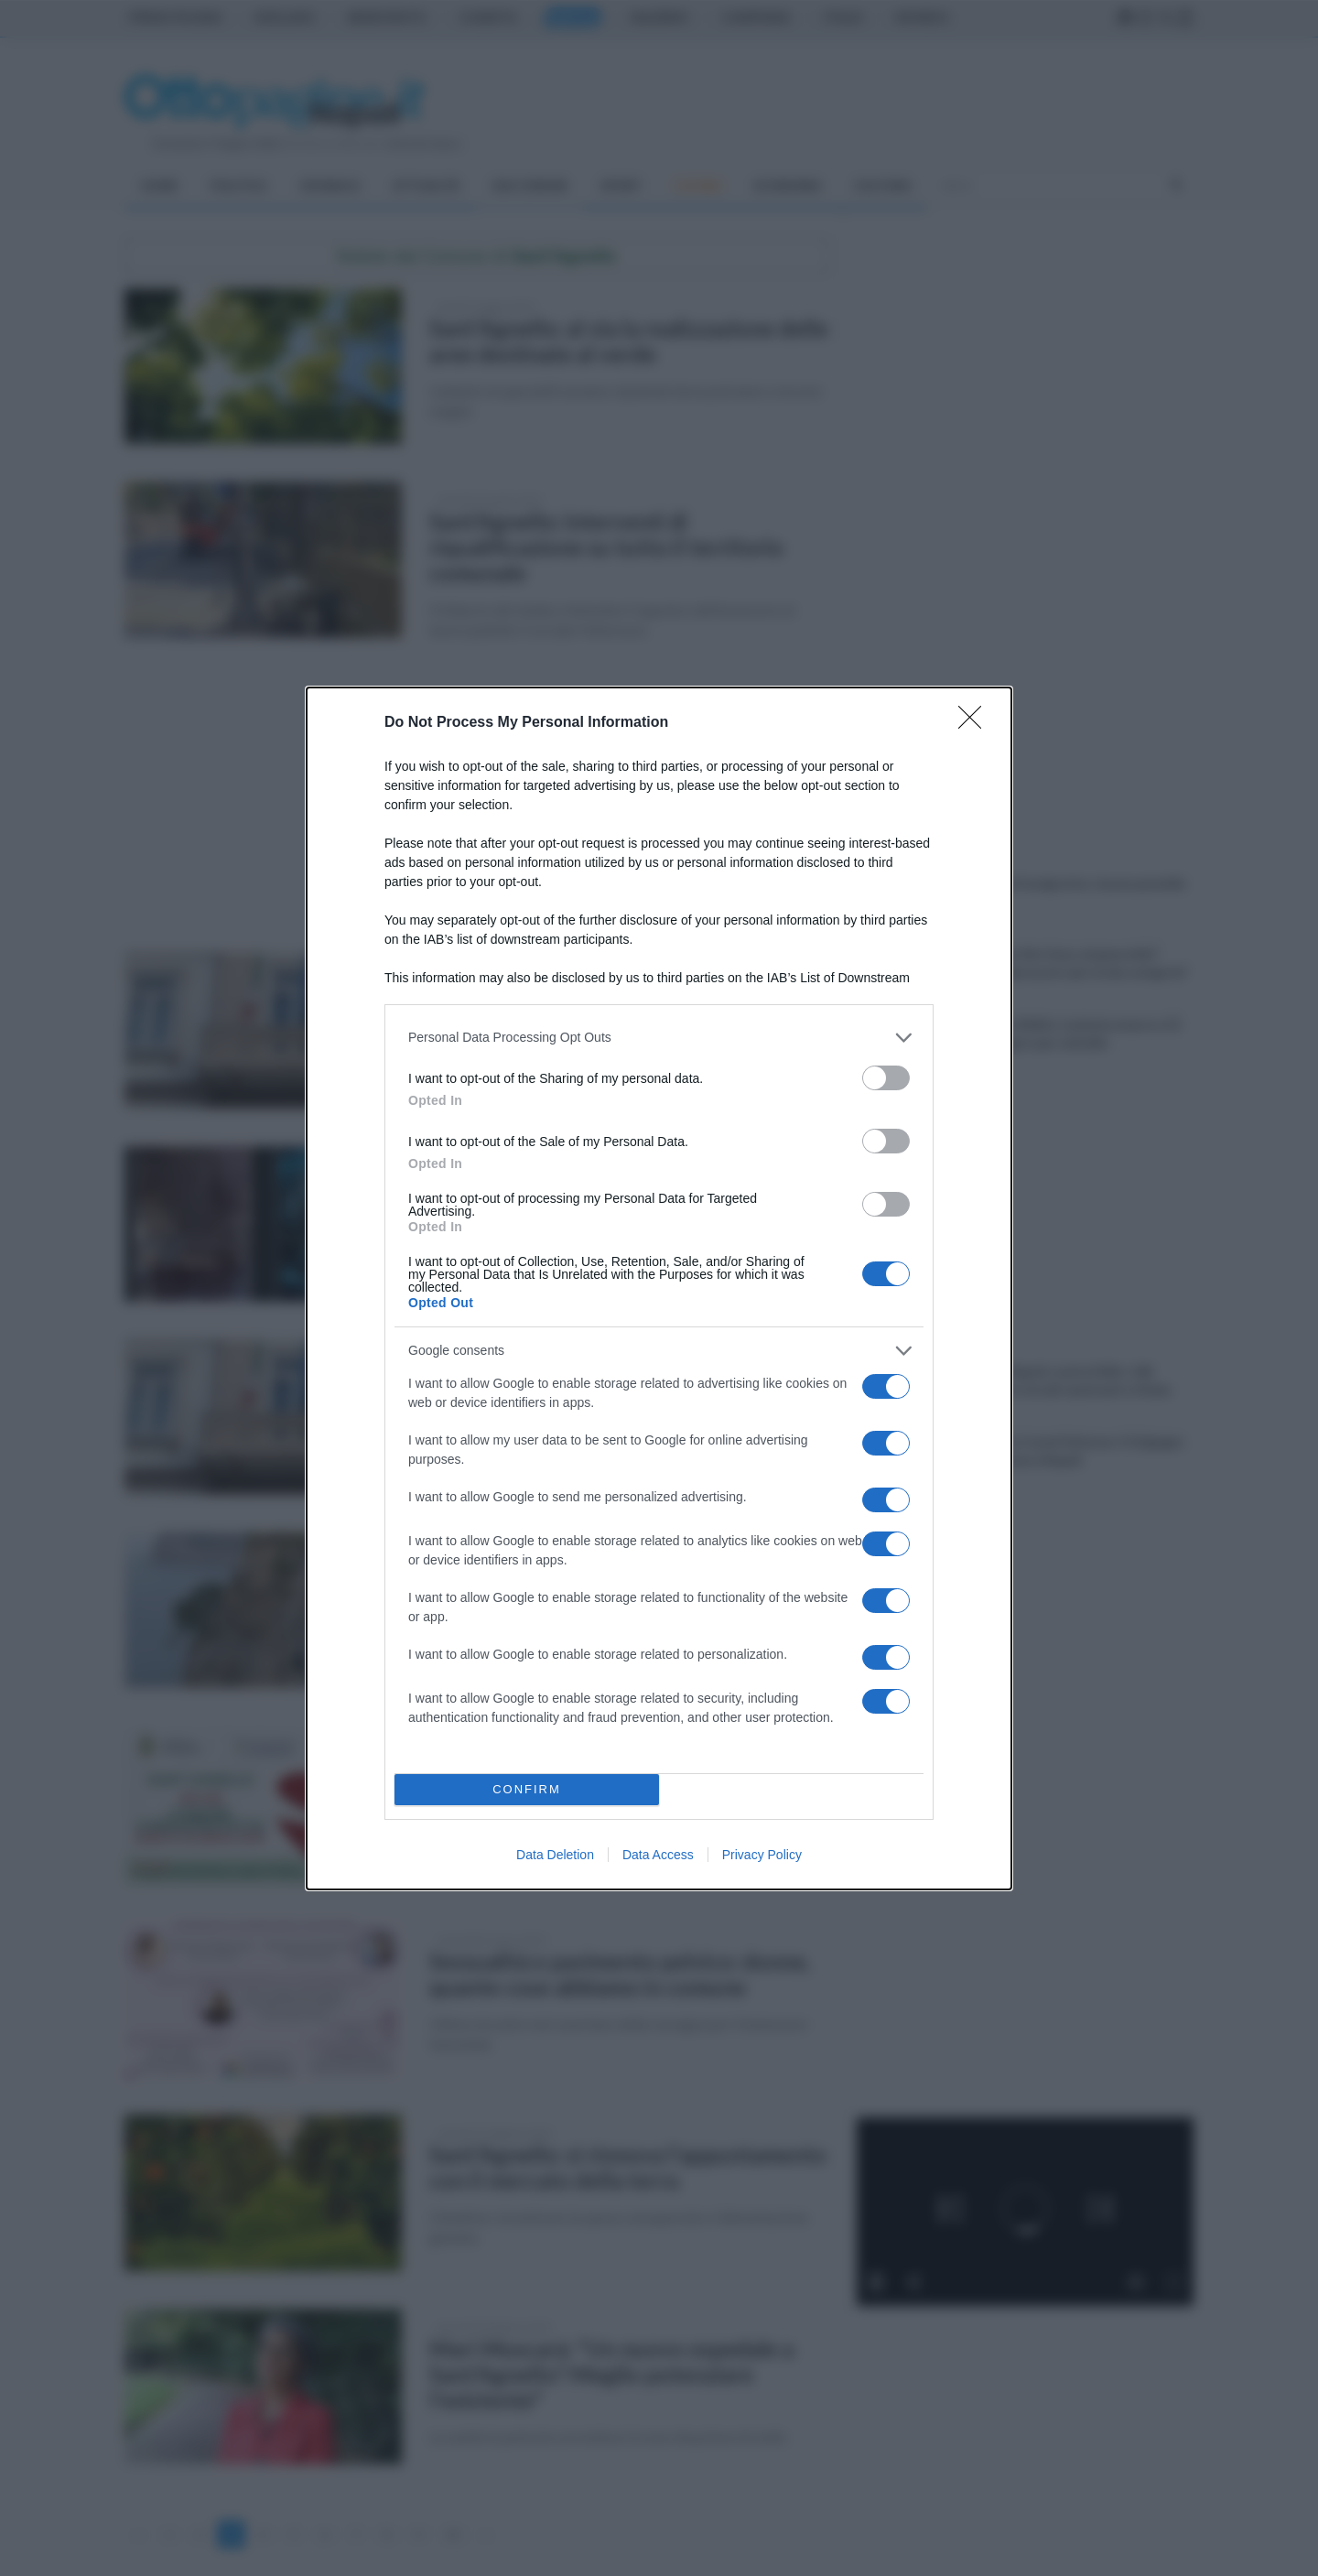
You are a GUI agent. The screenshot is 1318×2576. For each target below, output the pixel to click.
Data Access (658, 1854)
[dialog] (659, 1288)
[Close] (975, 723)
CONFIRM (526, 1789)
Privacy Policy (762, 1854)
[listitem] (659, 1037)
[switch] (886, 1078)
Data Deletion (555, 1854)
